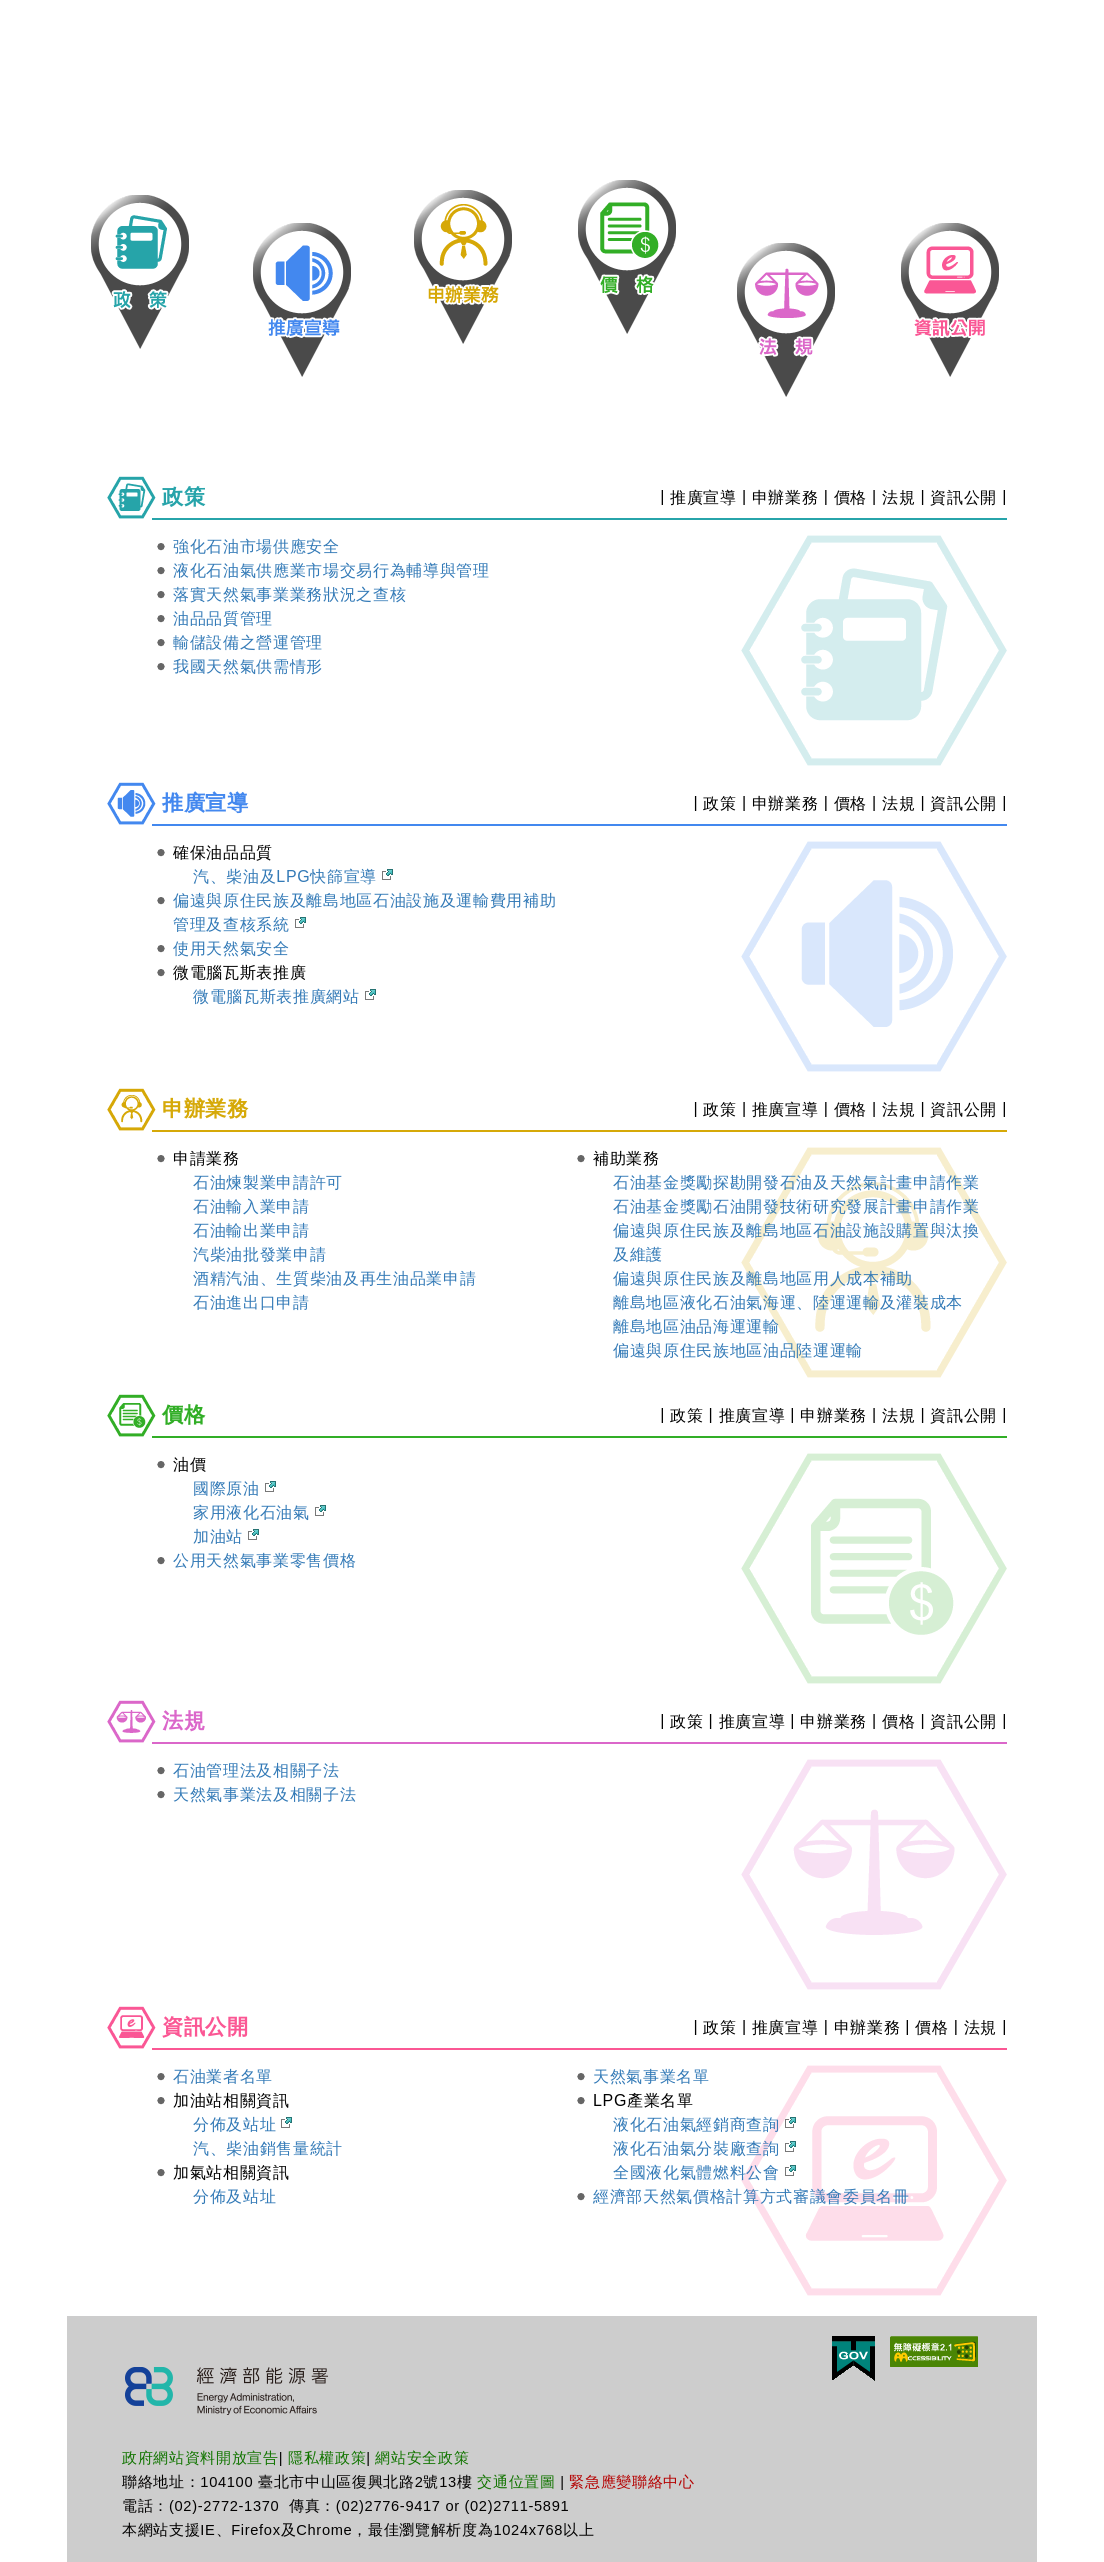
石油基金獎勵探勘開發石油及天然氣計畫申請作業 (796, 1182)
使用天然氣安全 (231, 948)
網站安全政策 (422, 2458)
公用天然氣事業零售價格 (264, 1560)
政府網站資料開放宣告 (200, 2458)
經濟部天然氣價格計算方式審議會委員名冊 (751, 2196)
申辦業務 (785, 497)
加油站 (226, 1536)
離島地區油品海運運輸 (696, 1326)
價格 (850, 497)
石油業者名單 (223, 2076)
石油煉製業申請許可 (268, 1182)
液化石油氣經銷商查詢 (704, 2124)
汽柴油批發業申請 (259, 1254)
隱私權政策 (327, 2458)
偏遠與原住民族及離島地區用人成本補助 (763, 1278)
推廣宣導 (703, 497)
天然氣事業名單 (651, 2076)
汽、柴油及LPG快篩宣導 (293, 876)
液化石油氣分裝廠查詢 (704, 2148)
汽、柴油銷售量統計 (268, 2148)
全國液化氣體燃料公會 (704, 2172)
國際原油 (234, 1488)
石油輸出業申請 (251, 1230)
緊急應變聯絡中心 (631, 2482)
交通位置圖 (516, 2482)
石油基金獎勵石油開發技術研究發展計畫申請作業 (796, 1206)
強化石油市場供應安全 (256, 546)
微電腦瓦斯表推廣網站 (284, 996)
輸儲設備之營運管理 (248, 642)
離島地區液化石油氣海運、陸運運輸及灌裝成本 (788, 1302)
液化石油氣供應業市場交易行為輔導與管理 (331, 570)
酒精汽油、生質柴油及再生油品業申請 (334, 1278)
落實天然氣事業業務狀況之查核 (289, 594)
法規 (898, 497)
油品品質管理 (223, 618)
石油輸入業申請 (251, 1206)
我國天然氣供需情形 (248, 666)
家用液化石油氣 (259, 1512)
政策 (719, 803)
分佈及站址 (242, 2124)
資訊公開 (963, 497)
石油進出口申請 (251, 1302)
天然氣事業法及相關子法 (264, 1794)
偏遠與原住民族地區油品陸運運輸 (738, 1350)
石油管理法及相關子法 (256, 1770)
